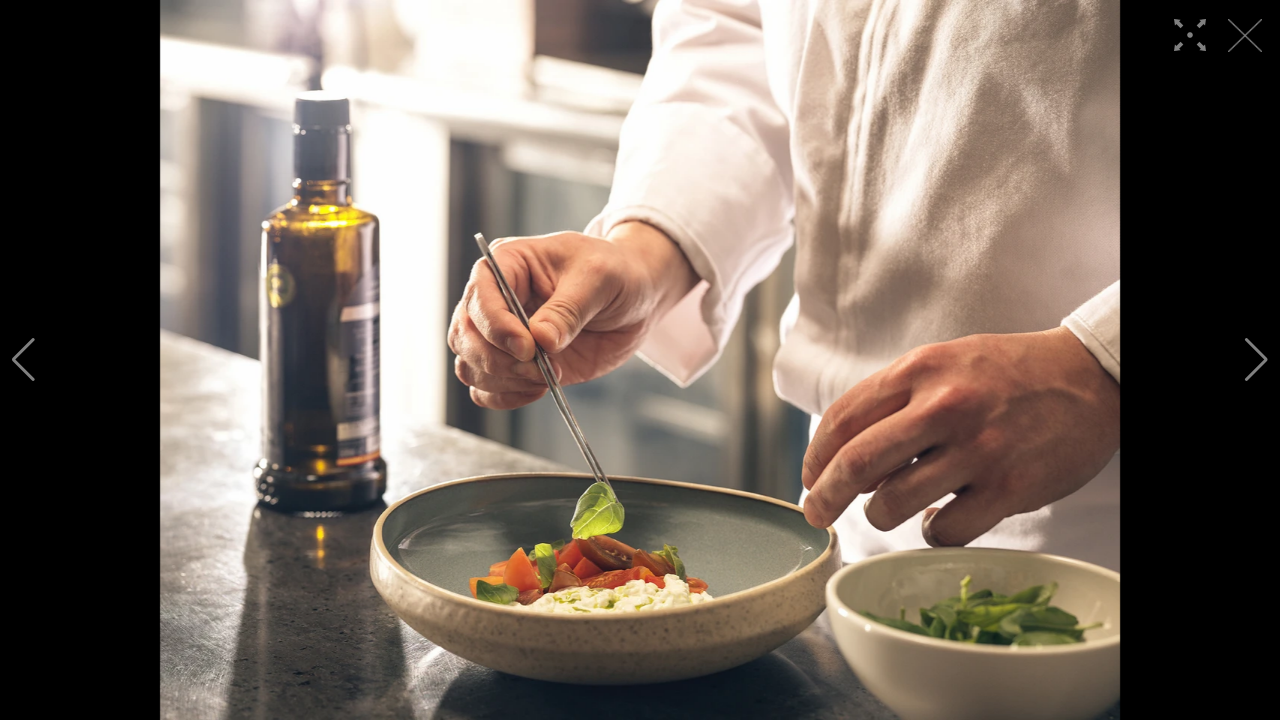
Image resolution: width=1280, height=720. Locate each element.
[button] (23, 360)
